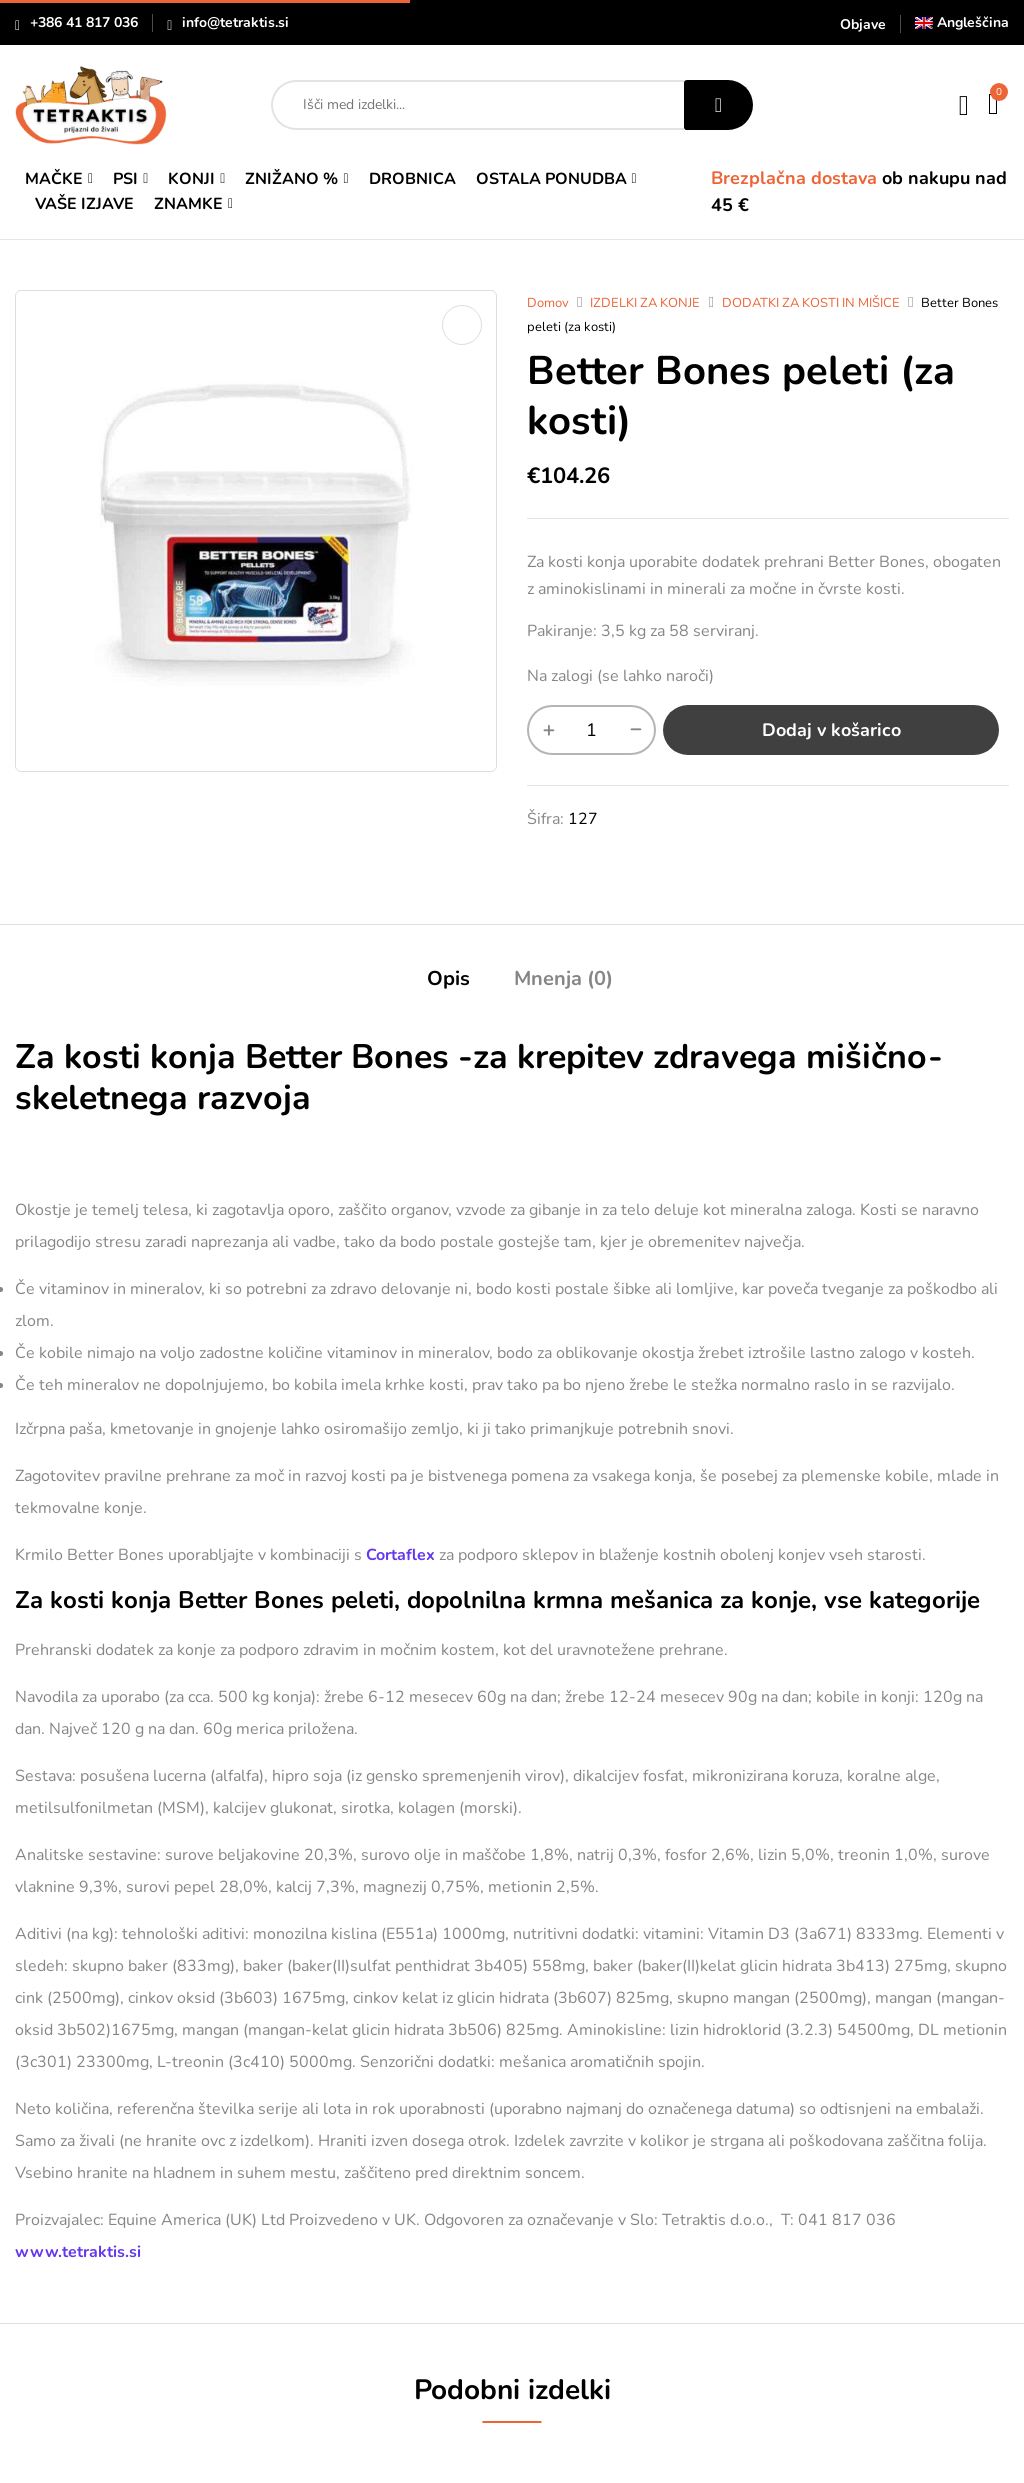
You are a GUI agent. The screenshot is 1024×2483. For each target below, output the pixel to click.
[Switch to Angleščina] (962, 22)
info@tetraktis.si (235, 22)
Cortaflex (400, 1555)
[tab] (448, 981)
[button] (994, 105)
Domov (548, 303)
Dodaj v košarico (831, 730)
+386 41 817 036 (84, 22)
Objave (863, 24)
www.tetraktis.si (78, 2252)
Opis (448, 978)
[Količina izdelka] (591, 730)
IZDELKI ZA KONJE (645, 303)
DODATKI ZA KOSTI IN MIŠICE (811, 303)
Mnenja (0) (563, 978)
